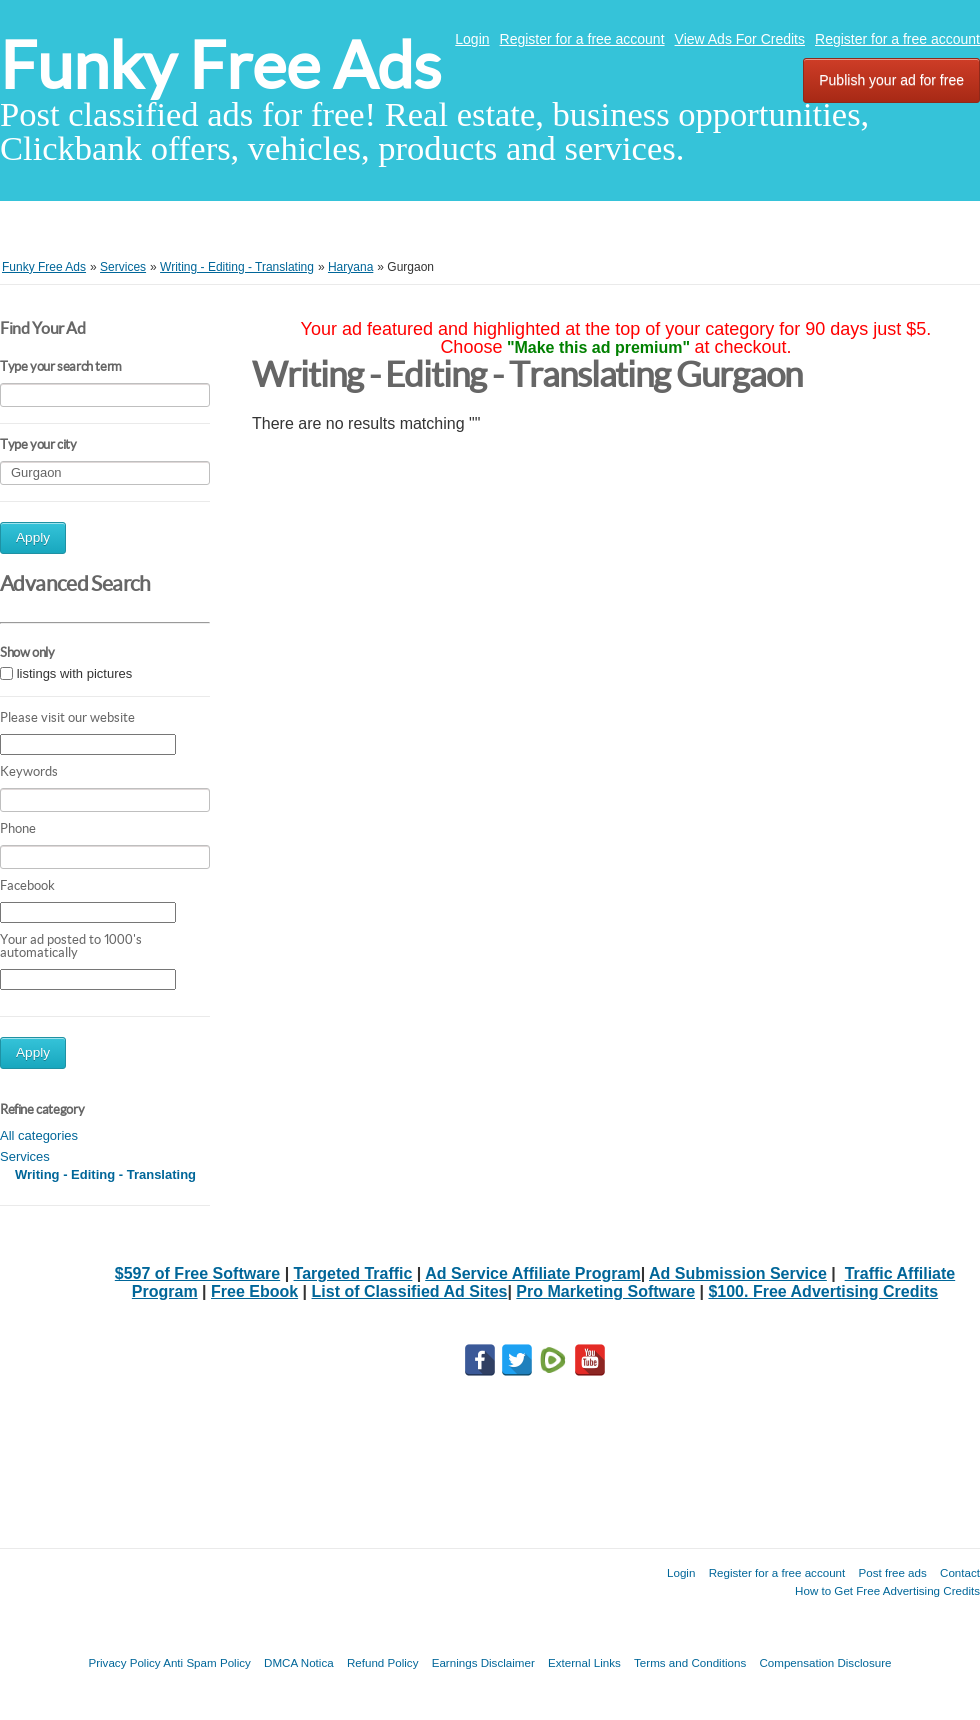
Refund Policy (383, 1662)
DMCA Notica (299, 1662)
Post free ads (892, 1572)
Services (25, 1156)
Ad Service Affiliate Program (532, 1273)
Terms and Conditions (690, 1662)
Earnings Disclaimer (483, 1662)
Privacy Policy (124, 1662)
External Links (584, 1662)
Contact (960, 1572)
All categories (39, 1135)
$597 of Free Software (197, 1273)
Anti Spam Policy (207, 1662)
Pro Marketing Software (605, 1291)
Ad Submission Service (738, 1273)
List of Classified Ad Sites (410, 1291)
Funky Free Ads (220, 65)
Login (472, 39)
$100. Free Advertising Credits (823, 1291)
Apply (33, 537)
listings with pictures (75, 673)
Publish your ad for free (891, 80)
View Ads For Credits (740, 39)
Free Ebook (254, 1291)
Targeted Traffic (353, 1273)
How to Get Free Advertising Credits (887, 1590)
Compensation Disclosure (825, 1662)
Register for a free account (582, 39)
